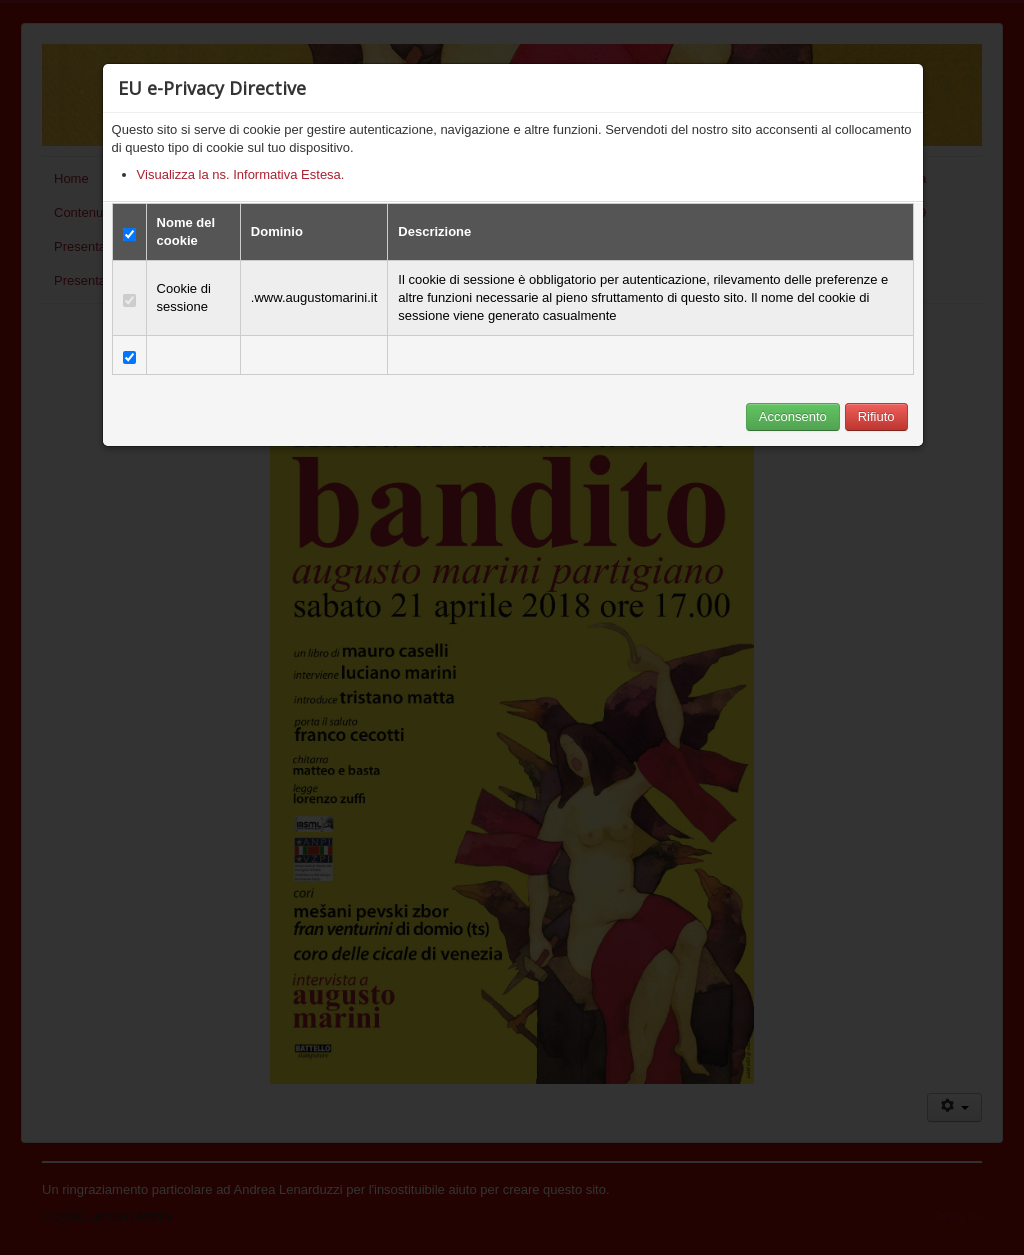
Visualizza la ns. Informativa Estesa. (241, 174)
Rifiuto (876, 416)
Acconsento (793, 416)
